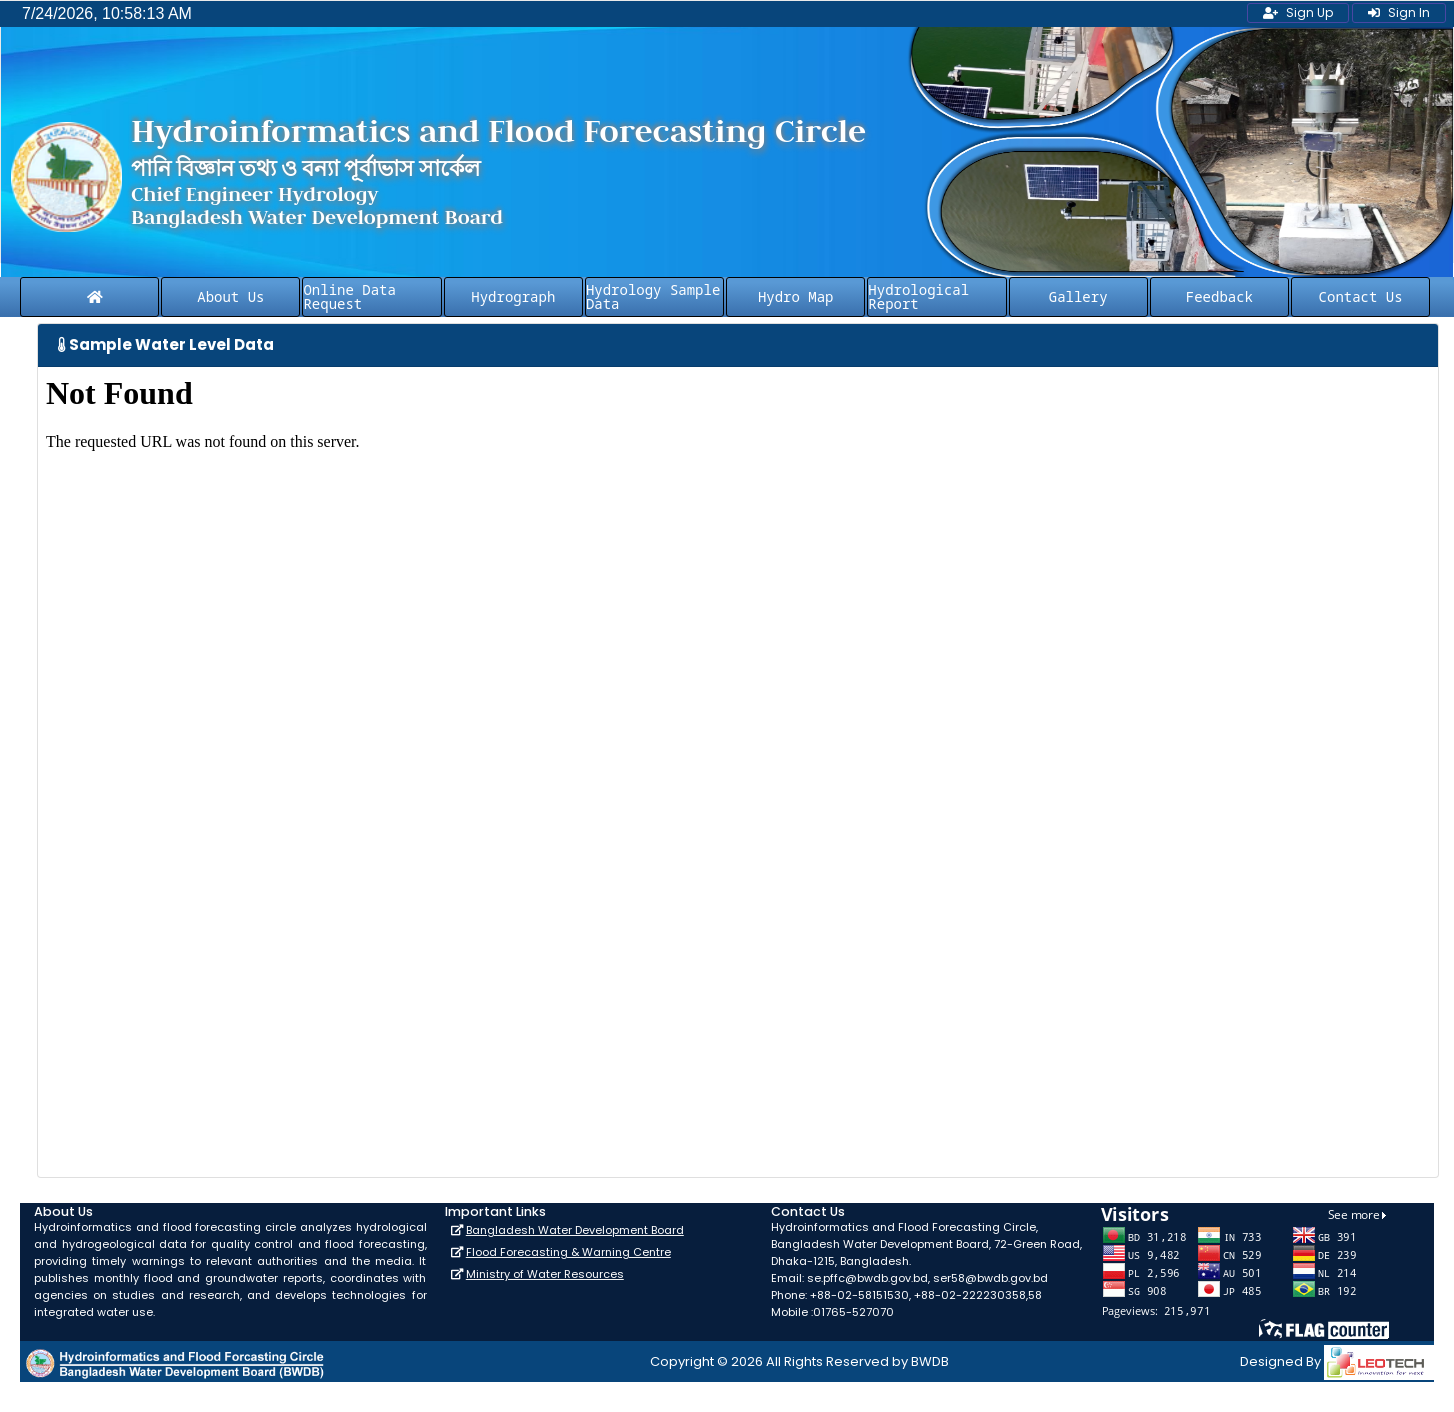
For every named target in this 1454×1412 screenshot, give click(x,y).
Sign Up (1298, 12)
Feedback (1219, 296)
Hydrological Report (918, 296)
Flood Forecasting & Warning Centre (568, 1252)
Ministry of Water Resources (545, 1274)
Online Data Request (349, 296)
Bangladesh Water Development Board (575, 1230)
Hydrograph (513, 296)
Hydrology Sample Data (653, 296)
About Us (230, 296)
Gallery (1078, 296)
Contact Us (1361, 296)
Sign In (1399, 12)
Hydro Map (796, 296)
